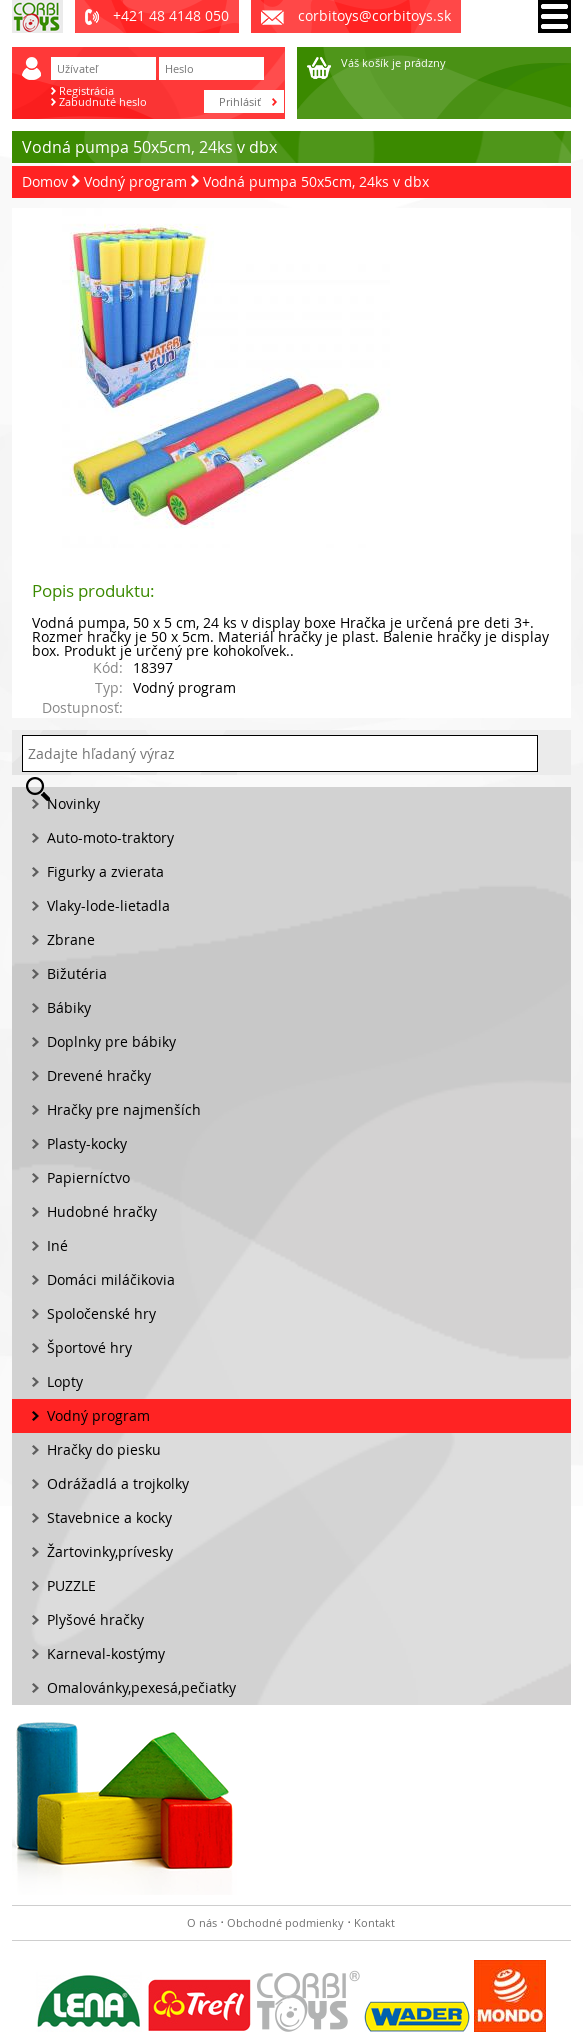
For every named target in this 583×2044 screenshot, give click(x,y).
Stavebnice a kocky (109, 1517)
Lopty (65, 1381)
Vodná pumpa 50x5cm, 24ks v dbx (316, 181)
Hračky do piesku (104, 1449)
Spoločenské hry (101, 1313)
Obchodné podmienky (285, 1922)
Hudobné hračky (102, 1211)
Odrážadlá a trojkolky (118, 1483)
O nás (202, 1922)
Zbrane (71, 939)
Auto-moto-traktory (110, 837)
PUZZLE (71, 1585)
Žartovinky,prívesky (110, 1551)
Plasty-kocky (87, 1143)
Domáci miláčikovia (111, 1279)
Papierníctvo (88, 1177)
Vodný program (135, 181)
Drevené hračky (99, 1075)
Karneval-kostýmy (106, 1653)
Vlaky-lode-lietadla (108, 905)
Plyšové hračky (95, 1619)
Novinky (73, 803)
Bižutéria (77, 973)
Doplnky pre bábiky (111, 1041)
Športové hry (89, 1347)
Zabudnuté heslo (103, 101)
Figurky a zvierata (105, 871)
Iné (57, 1245)
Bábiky (69, 1007)
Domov (45, 181)
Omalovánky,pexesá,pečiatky (141, 1687)
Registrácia (86, 90)
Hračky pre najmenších (124, 1109)
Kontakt (374, 1922)
